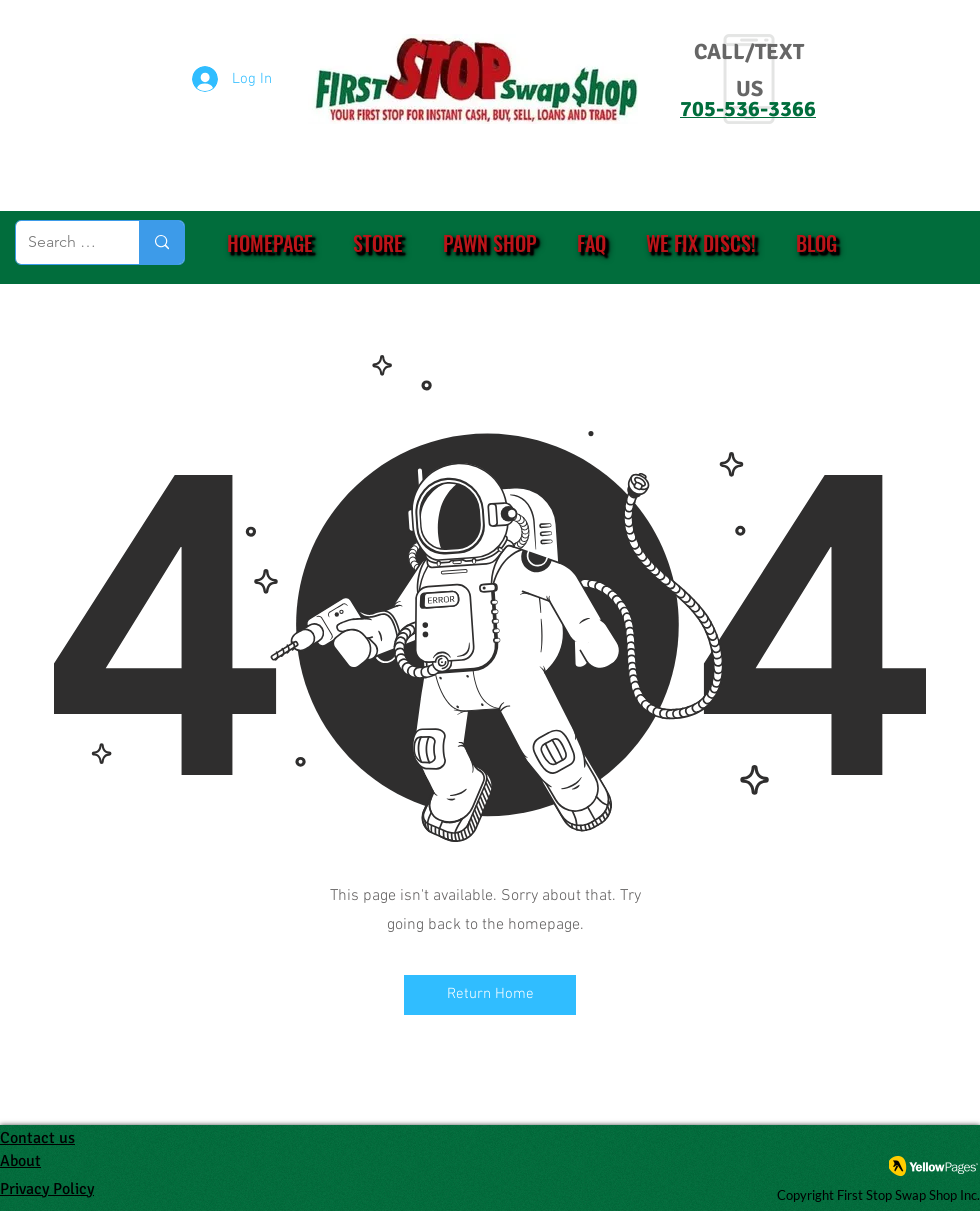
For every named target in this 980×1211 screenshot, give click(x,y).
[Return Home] (490, 995)
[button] (378, 243)
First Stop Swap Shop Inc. (908, 1195)
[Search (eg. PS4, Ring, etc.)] (62, 242)
